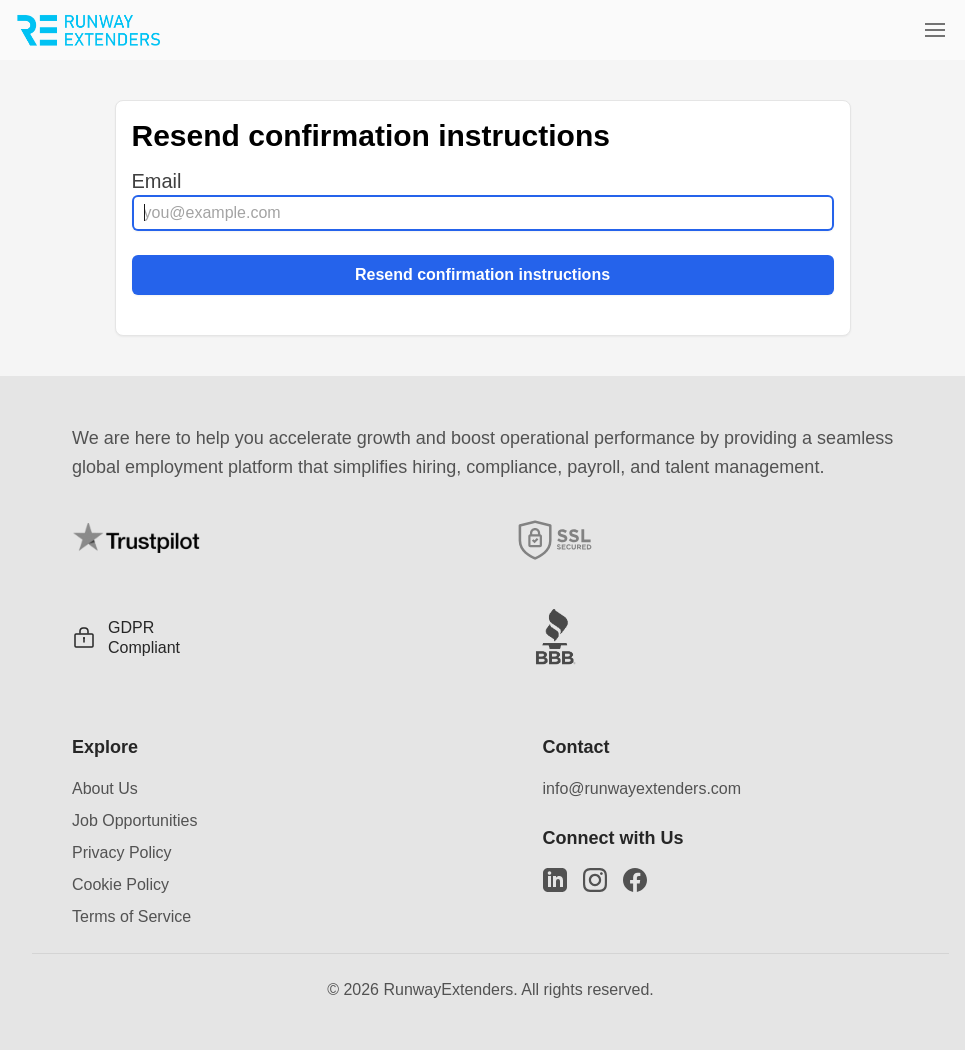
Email (157, 181)
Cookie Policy (120, 884)
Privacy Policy (122, 852)
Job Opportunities (134, 820)
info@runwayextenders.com (642, 788)
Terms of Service (131, 916)
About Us (105, 788)
